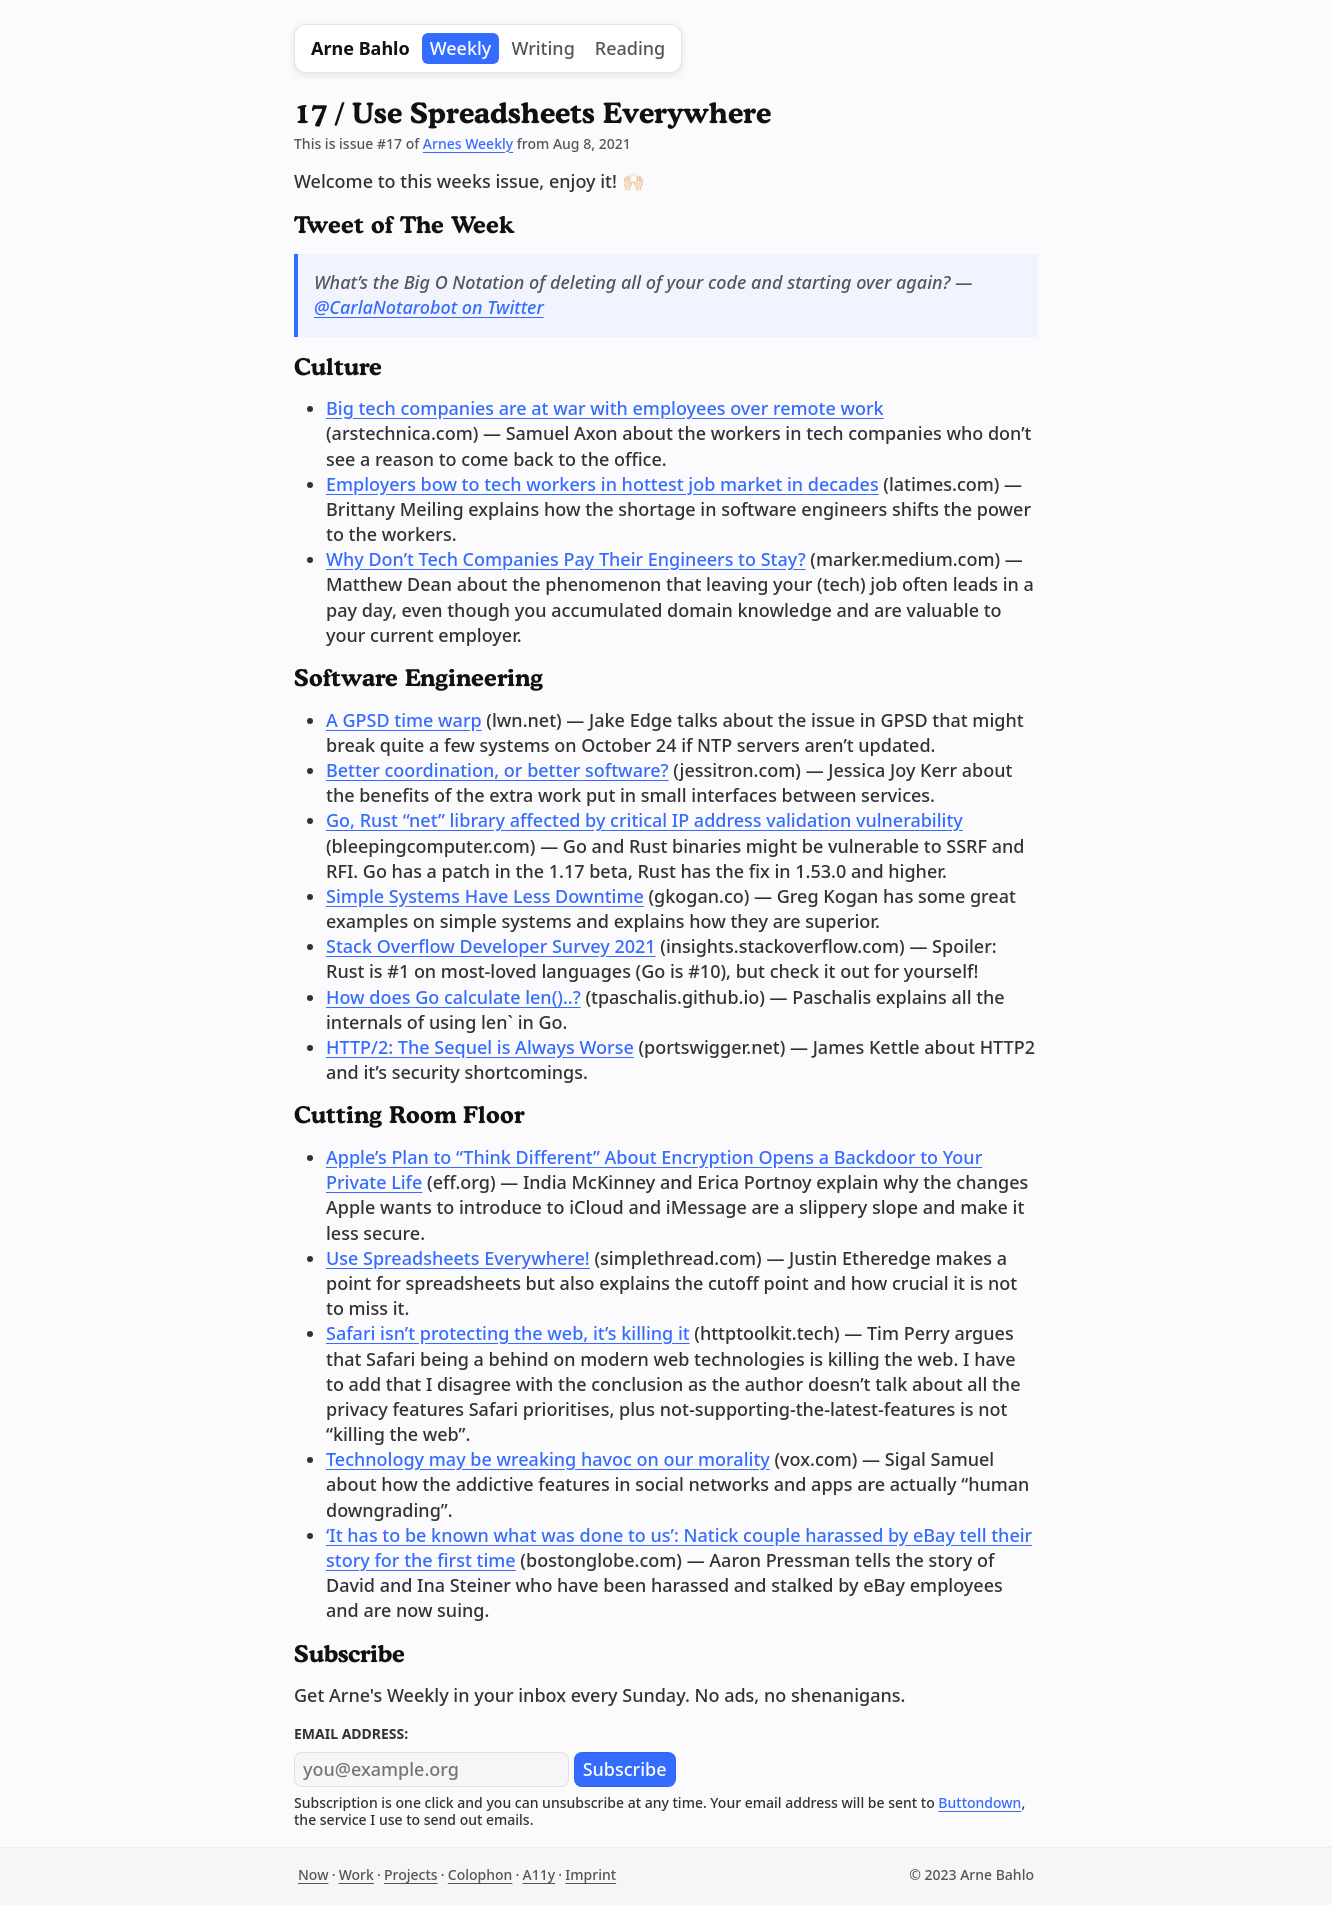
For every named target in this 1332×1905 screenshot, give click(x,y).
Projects (411, 1874)
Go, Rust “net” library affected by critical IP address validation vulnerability (644, 820)
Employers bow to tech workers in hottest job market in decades (602, 484)
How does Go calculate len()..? (453, 997)
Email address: (351, 1733)
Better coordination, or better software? (497, 770)
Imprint (590, 1874)
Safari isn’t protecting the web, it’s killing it (508, 1333)
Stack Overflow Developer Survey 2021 (491, 946)
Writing (542, 48)
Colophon (480, 1874)
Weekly (461, 48)
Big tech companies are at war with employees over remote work (605, 408)
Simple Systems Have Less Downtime (485, 896)
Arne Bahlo (360, 48)
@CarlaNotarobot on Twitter (429, 307)
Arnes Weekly (468, 143)
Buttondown (979, 1802)
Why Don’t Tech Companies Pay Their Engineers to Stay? (566, 559)
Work (356, 1874)
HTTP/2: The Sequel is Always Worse (480, 1047)
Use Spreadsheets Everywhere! (458, 1258)
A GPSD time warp (404, 720)
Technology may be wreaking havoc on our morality (548, 1459)
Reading (630, 48)
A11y (539, 1874)
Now (313, 1874)
